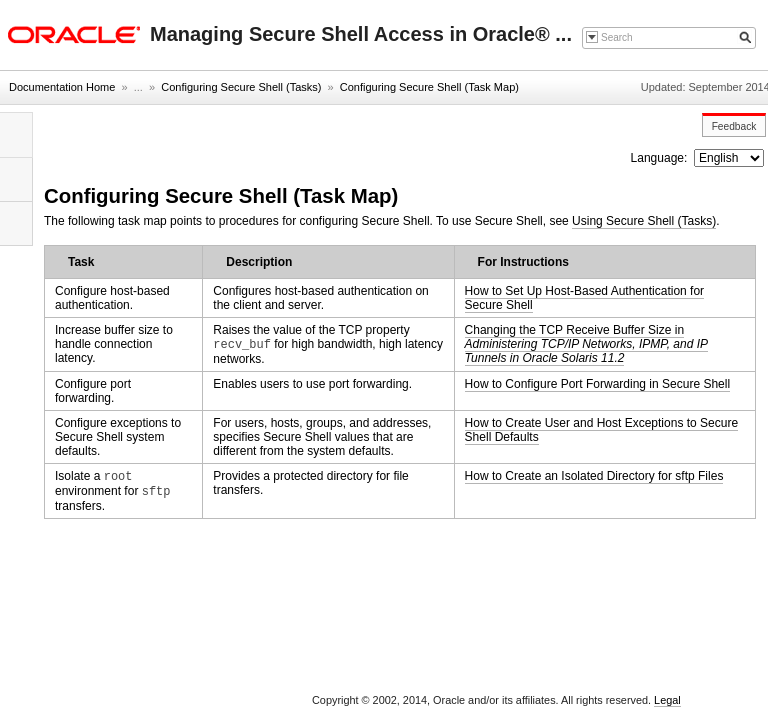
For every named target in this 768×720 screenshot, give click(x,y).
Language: (661, 158)
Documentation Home (62, 87)
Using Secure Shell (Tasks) (644, 221)
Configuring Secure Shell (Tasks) (241, 87)
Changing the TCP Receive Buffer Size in (586, 344)
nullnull (729, 158)
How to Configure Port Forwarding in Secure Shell (597, 384)
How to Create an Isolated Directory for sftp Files (594, 476)
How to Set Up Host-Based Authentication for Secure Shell (584, 298)
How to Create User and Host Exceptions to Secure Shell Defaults (601, 430)
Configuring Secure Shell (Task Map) (429, 87)
